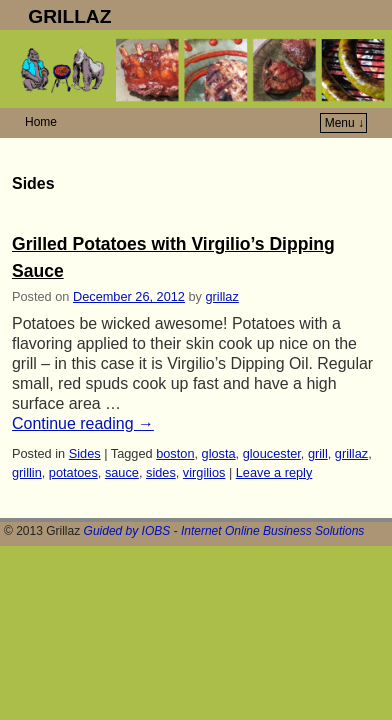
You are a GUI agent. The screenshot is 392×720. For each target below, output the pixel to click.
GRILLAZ (69, 16)
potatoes (73, 472)
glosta (219, 453)
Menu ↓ (344, 123)
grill (318, 453)
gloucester (272, 453)
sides (161, 472)
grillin (27, 472)
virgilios (204, 472)
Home (41, 122)
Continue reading (83, 423)
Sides (85, 453)
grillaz (222, 296)
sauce (122, 472)
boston (175, 453)
